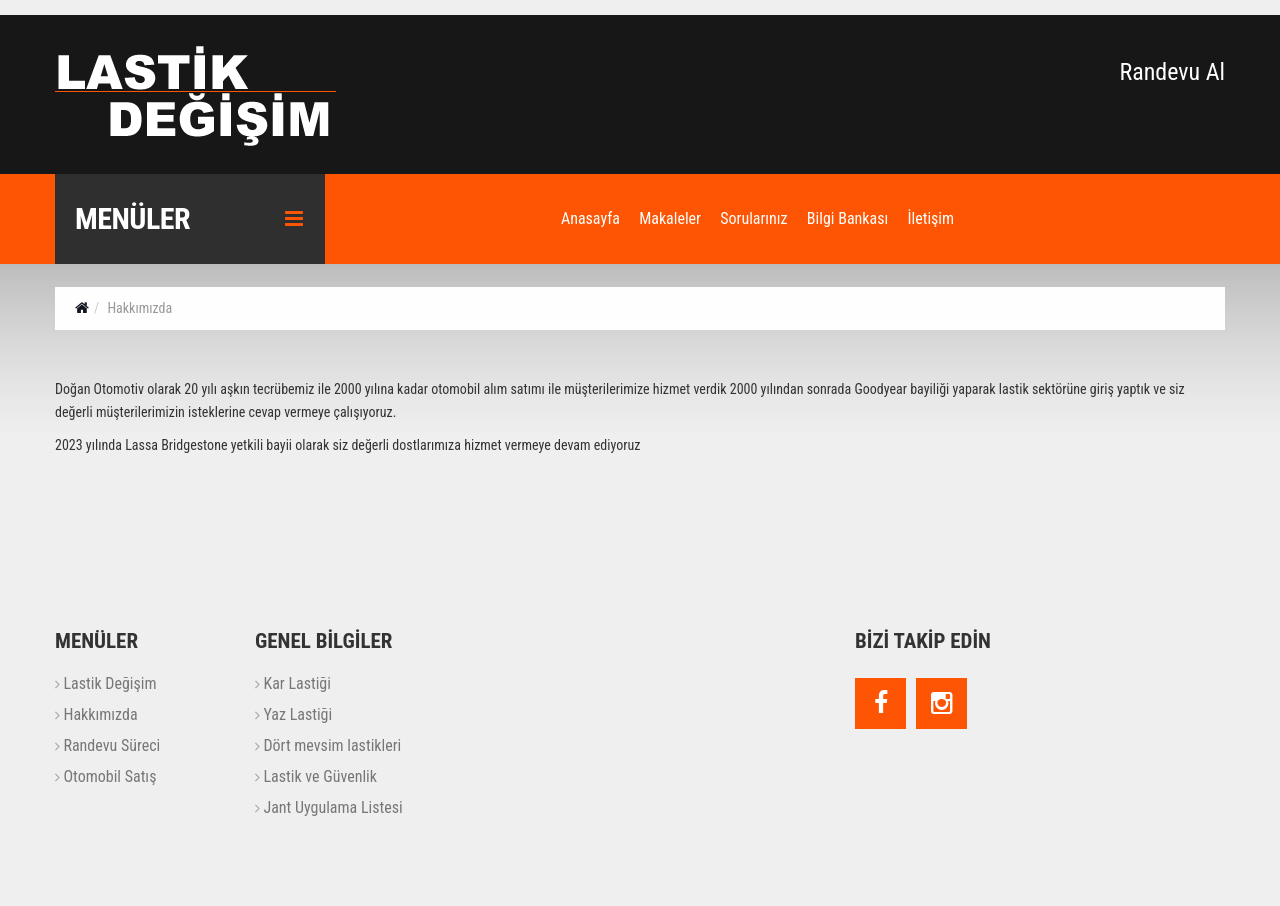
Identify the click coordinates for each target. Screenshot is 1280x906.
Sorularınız (753, 218)
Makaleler (670, 218)
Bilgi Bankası (847, 218)
